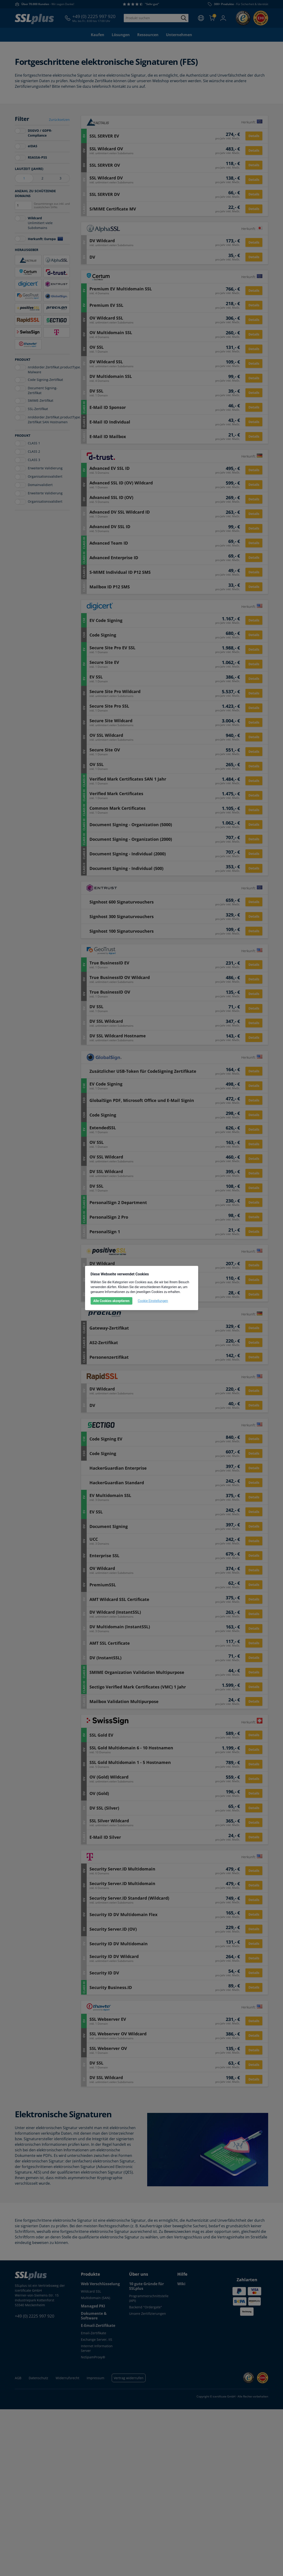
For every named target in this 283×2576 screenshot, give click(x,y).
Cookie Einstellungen (153, 1301)
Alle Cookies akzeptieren (111, 1301)
